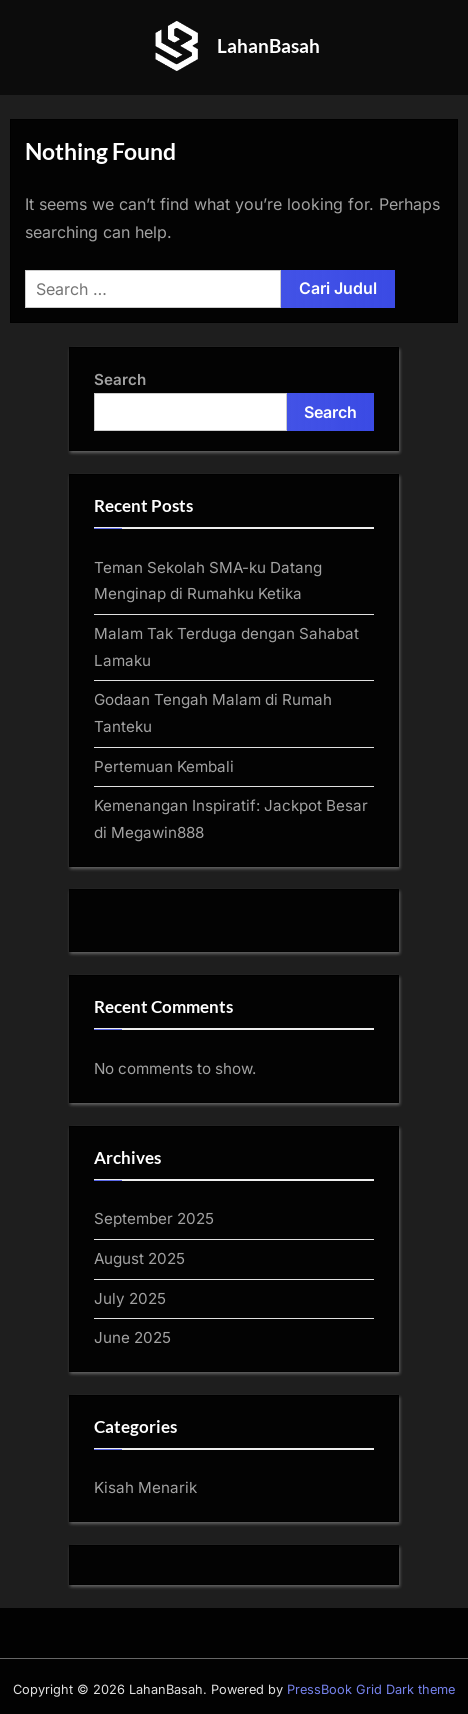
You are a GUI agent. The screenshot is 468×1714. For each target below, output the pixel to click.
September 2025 (154, 1218)
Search (120, 379)
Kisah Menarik (145, 1487)
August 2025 (139, 1258)
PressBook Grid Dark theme (371, 1689)
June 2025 (132, 1337)
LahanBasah (268, 45)
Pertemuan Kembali (164, 766)
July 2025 (130, 1298)
